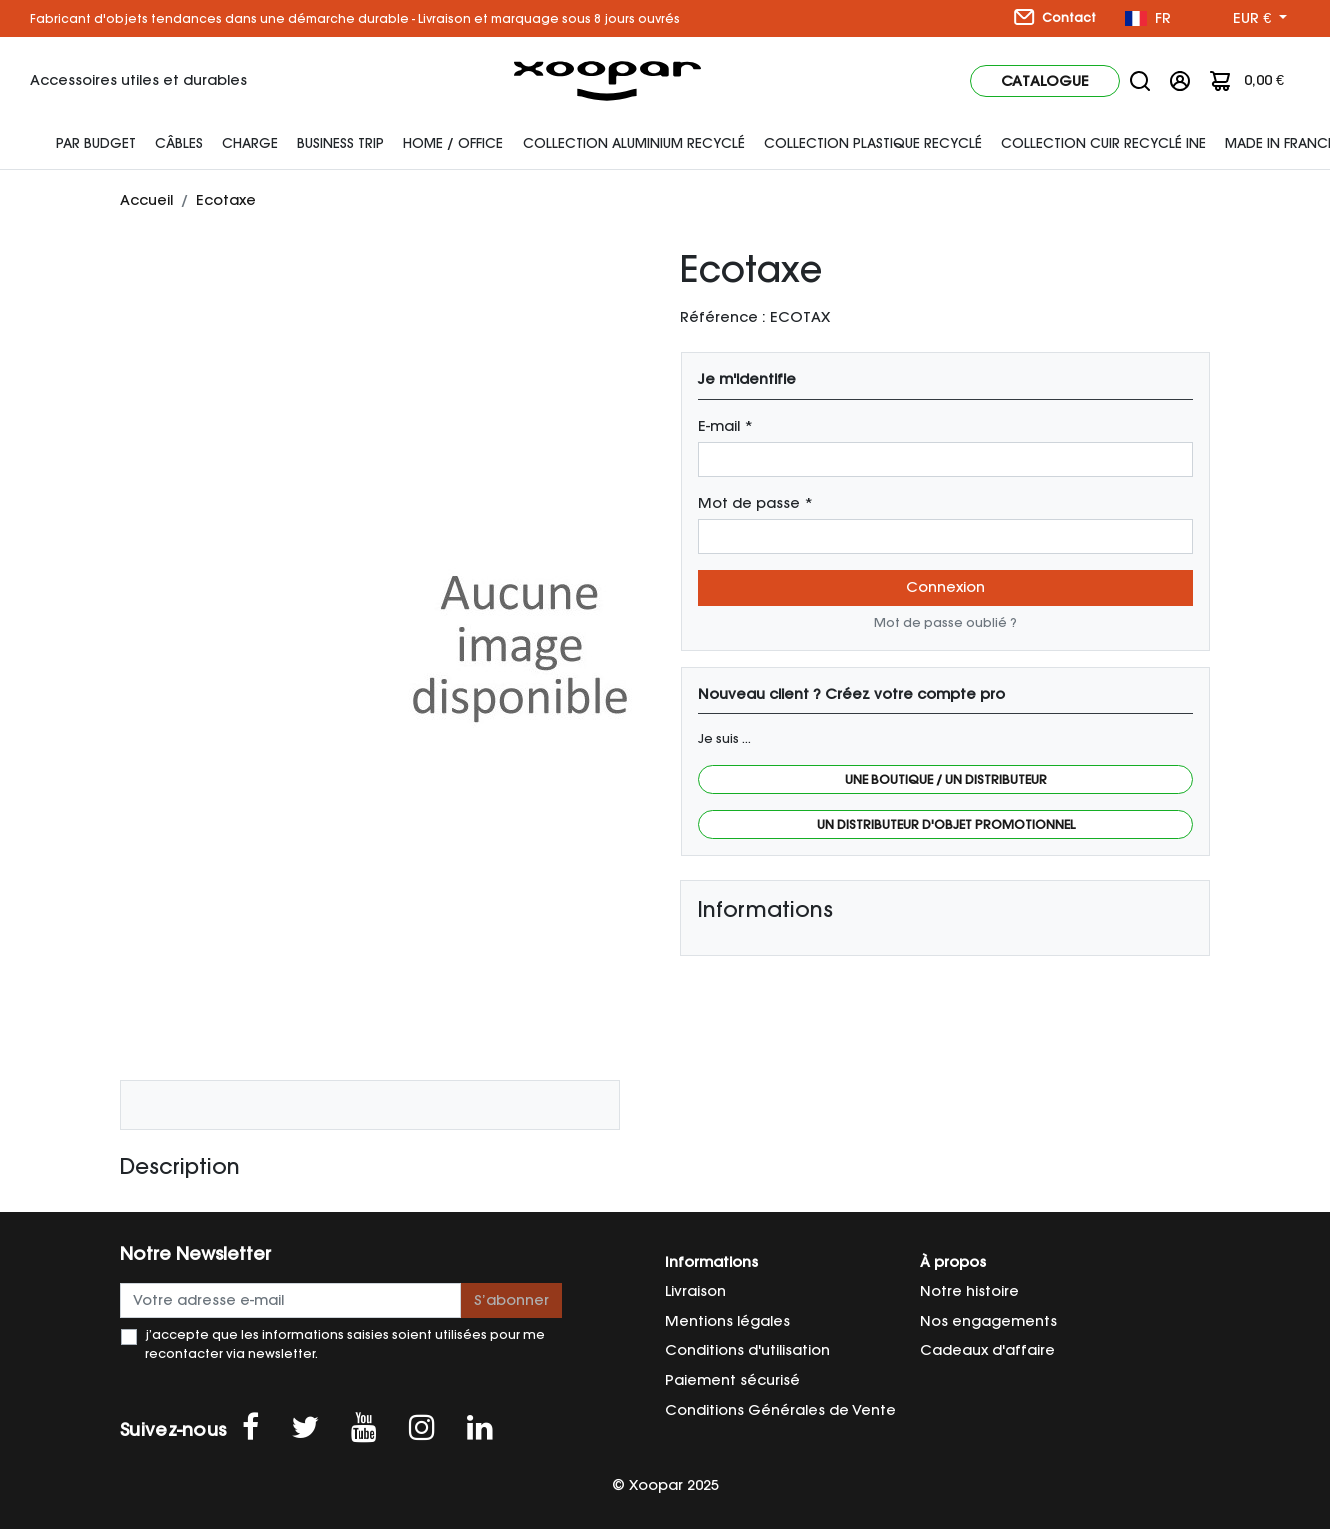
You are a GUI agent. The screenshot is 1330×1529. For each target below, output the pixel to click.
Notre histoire (969, 1291)
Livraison (695, 1291)
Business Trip (340, 143)
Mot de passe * (755, 503)
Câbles (179, 143)
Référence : (723, 317)
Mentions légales (727, 1321)
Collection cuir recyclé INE (1103, 143)
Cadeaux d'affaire (987, 1350)
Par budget (96, 143)
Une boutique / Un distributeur (946, 779)
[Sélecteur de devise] (1260, 19)
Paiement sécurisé (732, 1380)
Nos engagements (988, 1321)
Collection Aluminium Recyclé (634, 143)
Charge (250, 143)
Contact (1055, 17)
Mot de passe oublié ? (945, 622)
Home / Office (453, 143)
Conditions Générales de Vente (780, 1410)
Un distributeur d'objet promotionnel (946, 824)
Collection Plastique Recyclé (873, 143)
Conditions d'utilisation (747, 1350)
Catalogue (1045, 81)
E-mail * (725, 426)
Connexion (945, 587)
